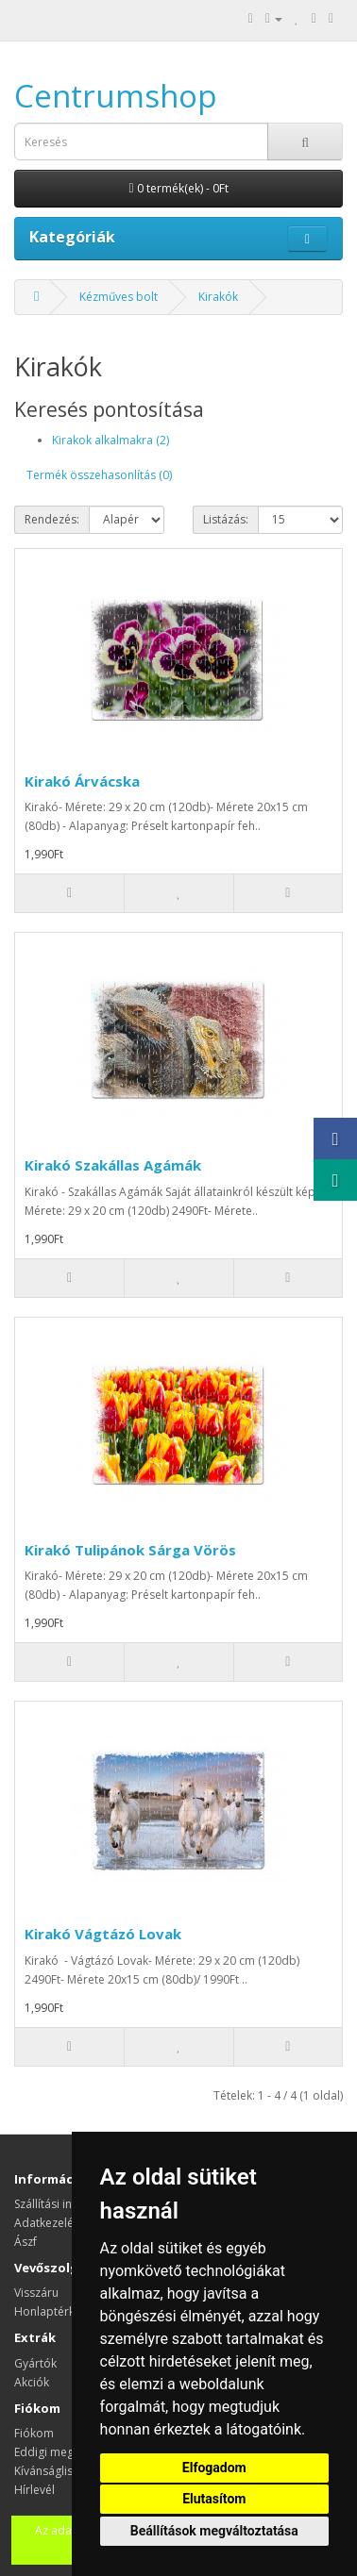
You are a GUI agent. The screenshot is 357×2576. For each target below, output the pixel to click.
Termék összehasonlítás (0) (99, 475)
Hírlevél (34, 2490)
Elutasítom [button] (214, 2498)
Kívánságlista (48, 2471)
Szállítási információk (70, 2204)
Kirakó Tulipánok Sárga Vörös (130, 1549)
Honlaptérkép (51, 2311)
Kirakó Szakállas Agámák (113, 1164)
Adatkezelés (46, 2223)
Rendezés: (52, 519)
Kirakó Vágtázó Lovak (103, 1933)
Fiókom (34, 2433)
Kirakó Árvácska (82, 781)
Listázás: (225, 519)
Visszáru (36, 2293)
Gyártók (35, 2363)
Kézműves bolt (118, 297)
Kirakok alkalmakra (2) (110, 440)
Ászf (25, 2242)
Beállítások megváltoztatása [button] (214, 2530)
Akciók (31, 2382)
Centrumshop (115, 96)
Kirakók (218, 297)
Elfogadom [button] (214, 2467)
